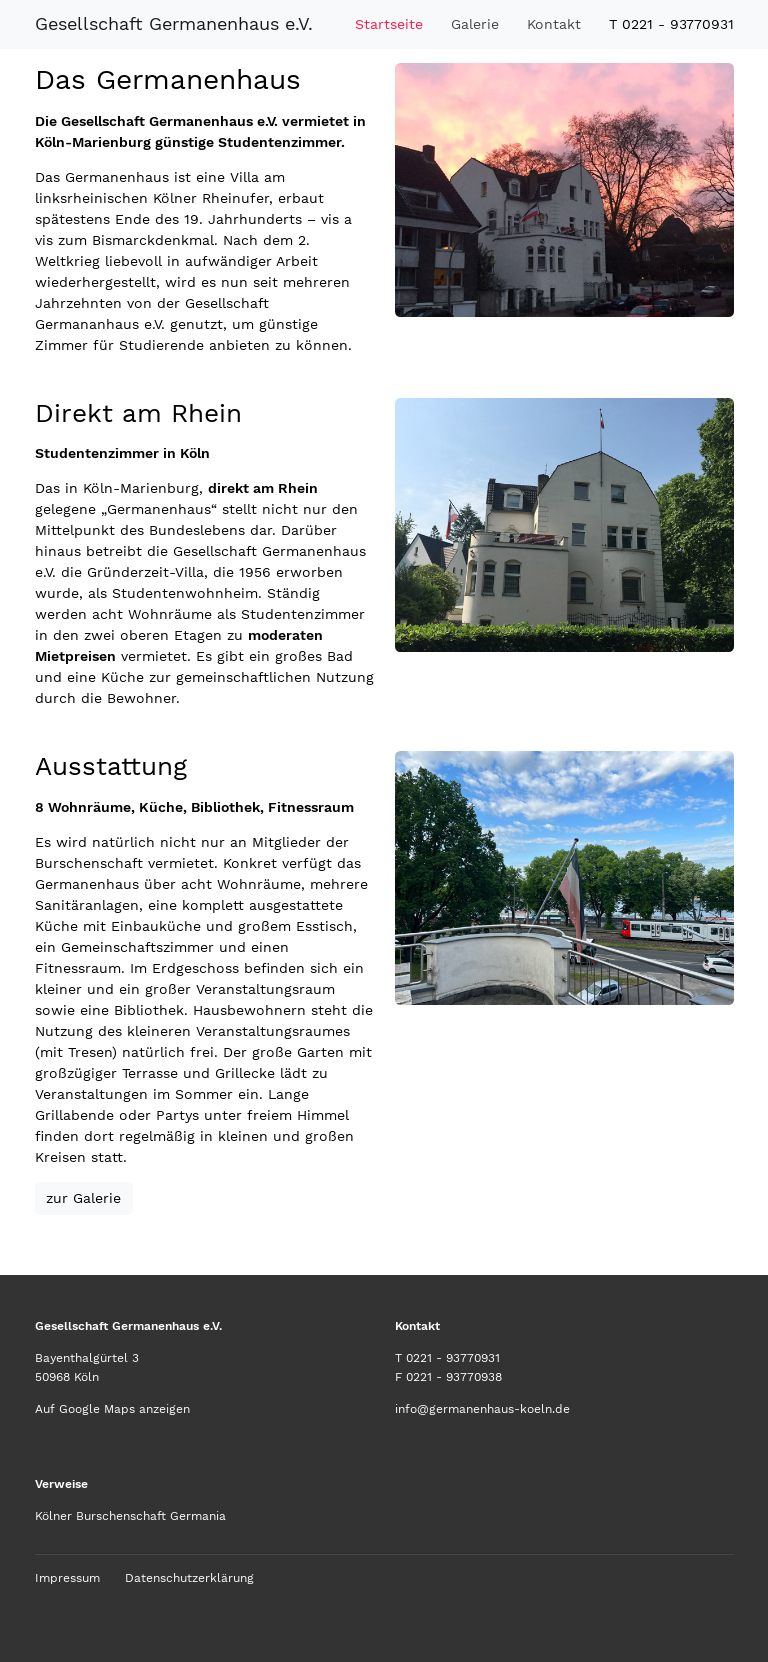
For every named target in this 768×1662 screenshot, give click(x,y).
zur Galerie (83, 1198)
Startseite (389, 24)
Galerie (475, 24)
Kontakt (554, 24)
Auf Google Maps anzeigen (112, 1409)
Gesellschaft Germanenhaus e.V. (174, 24)
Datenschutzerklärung (189, 1578)
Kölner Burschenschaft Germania (130, 1516)
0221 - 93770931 (453, 1358)
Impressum (67, 1578)
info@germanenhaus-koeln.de (482, 1409)
